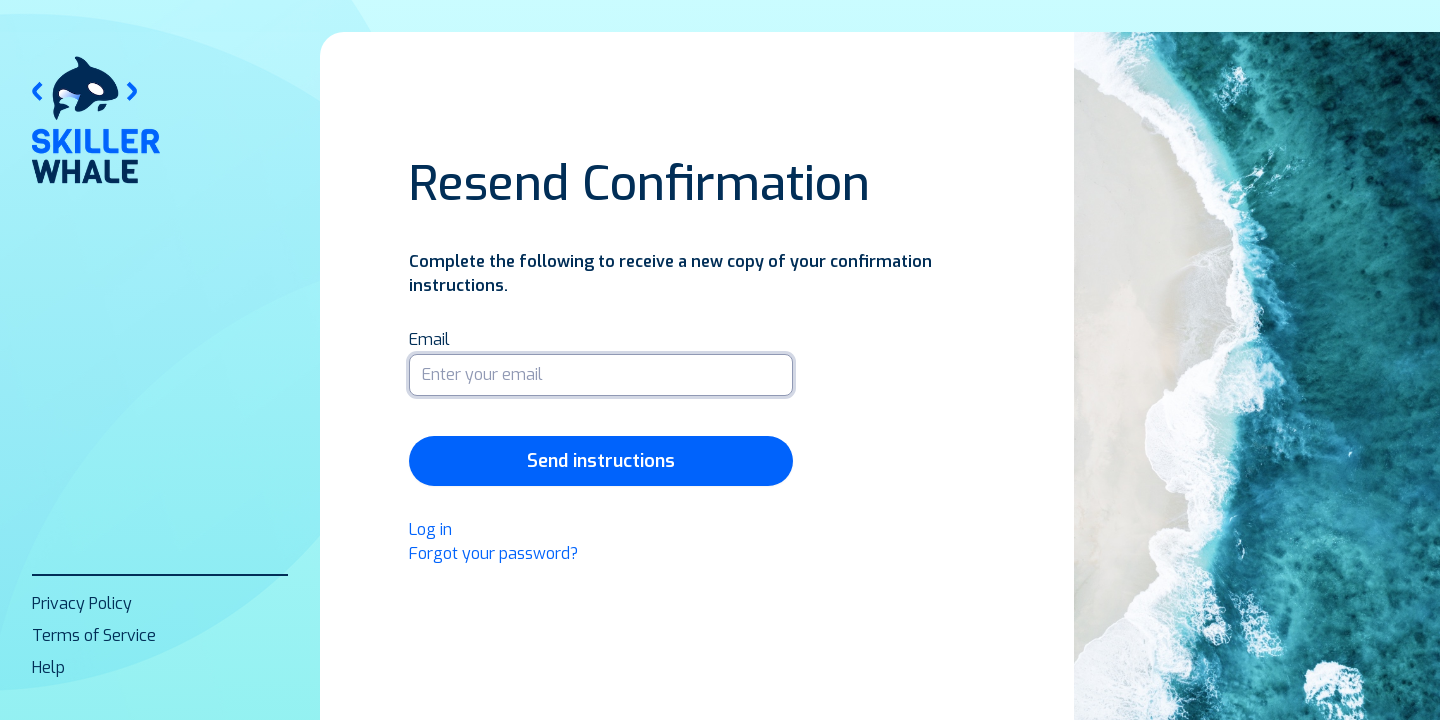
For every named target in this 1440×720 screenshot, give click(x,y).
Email (429, 340)
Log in (430, 529)
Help (48, 667)
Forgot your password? (493, 553)
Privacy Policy (82, 603)
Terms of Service (94, 635)
